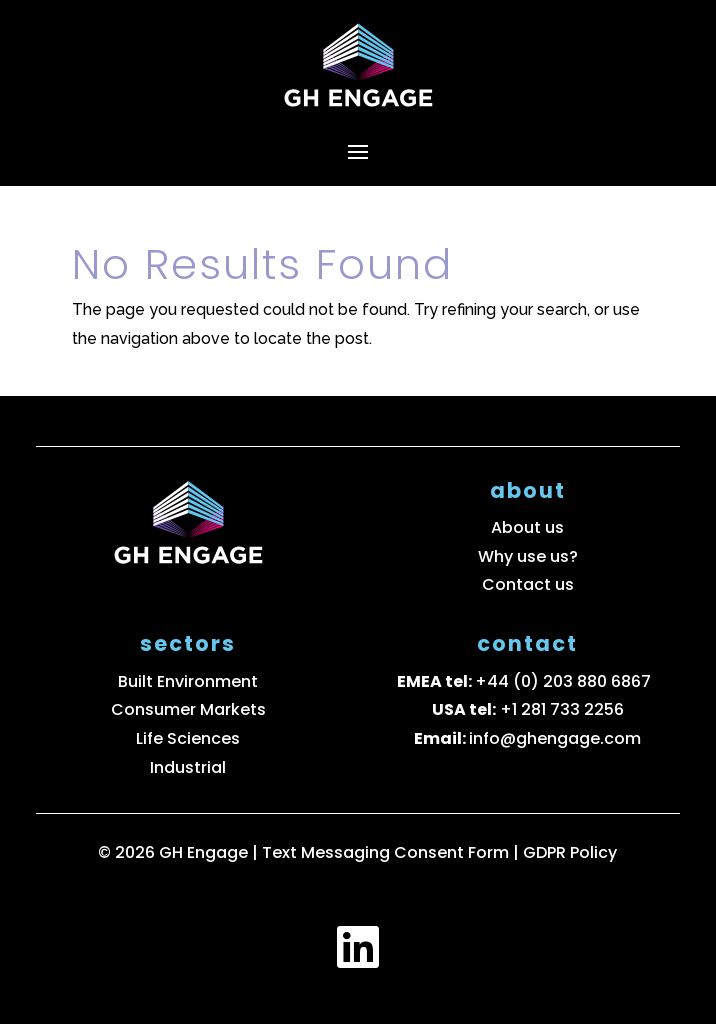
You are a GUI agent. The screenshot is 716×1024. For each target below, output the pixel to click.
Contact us (528, 584)
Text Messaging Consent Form (387, 852)
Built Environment (188, 681)
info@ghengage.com (555, 738)
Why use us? (528, 556)
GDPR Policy (570, 852)
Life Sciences (188, 738)
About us (527, 527)
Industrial (188, 767)
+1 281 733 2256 (562, 709)
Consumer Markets (188, 709)
